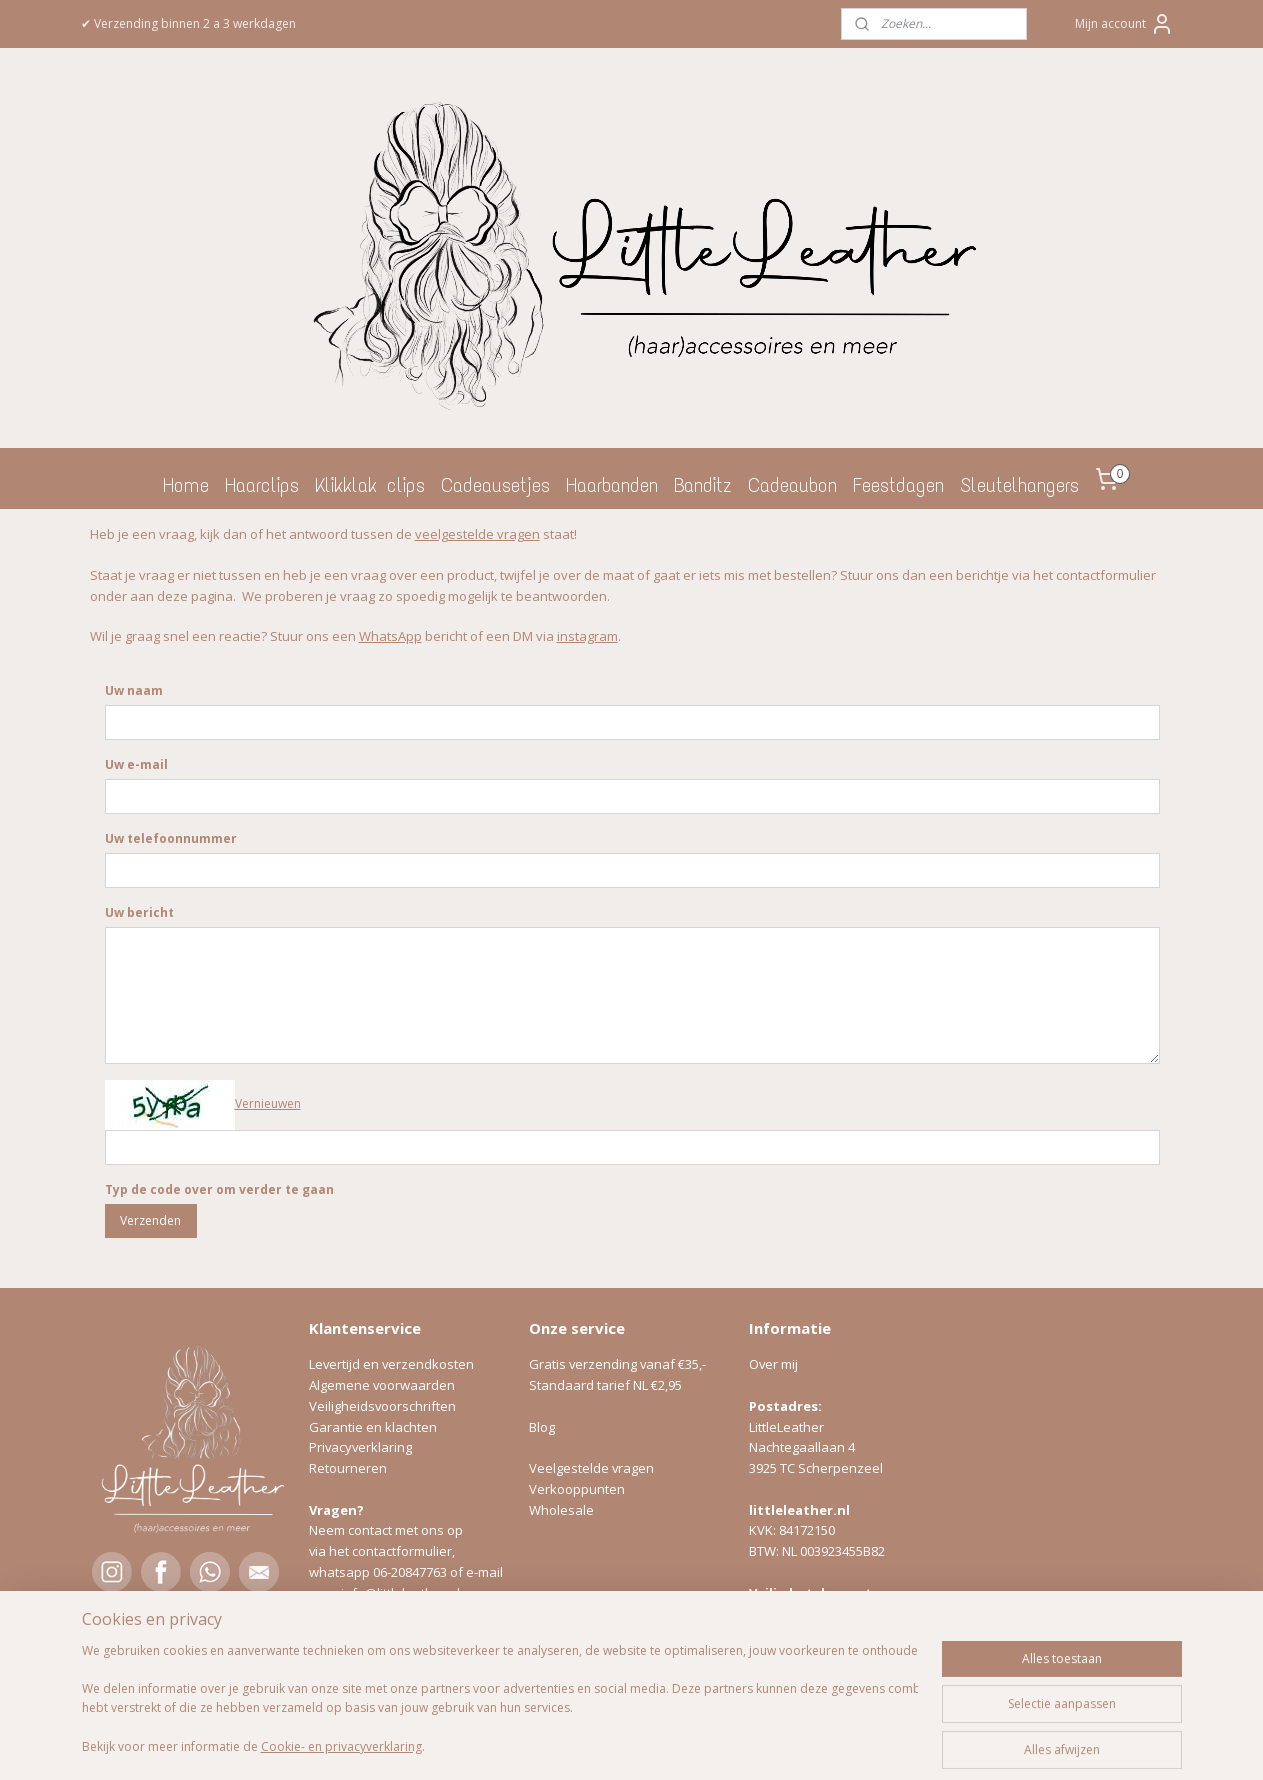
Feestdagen (898, 485)
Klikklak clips (370, 485)
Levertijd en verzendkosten (391, 1364)
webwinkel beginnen (669, 1743)
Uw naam (133, 690)
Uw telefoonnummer (170, 838)
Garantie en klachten (373, 1427)
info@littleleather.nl (400, 1593)
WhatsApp (389, 636)
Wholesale (561, 1510)
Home (186, 485)
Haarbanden (612, 485)
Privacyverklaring (360, 1447)
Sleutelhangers (1019, 485)
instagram (586, 636)
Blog (542, 1427)
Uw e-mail (135, 764)
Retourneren (348, 1468)
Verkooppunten (577, 1489)
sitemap (550, 1743)
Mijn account (1124, 24)
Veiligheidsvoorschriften (382, 1406)
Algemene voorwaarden (382, 1385)
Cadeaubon (792, 485)
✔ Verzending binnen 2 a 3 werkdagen (188, 23)
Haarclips (262, 485)
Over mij (773, 1364)
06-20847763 (410, 1572)
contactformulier (402, 1551)
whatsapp (341, 1572)
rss (592, 1743)
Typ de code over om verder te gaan (218, 1189)
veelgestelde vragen (476, 534)
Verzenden (150, 1220)
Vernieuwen (267, 1103)
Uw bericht (138, 912)
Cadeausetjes (495, 485)
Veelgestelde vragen (591, 1468)
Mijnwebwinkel (843, 1743)
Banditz (703, 485)
